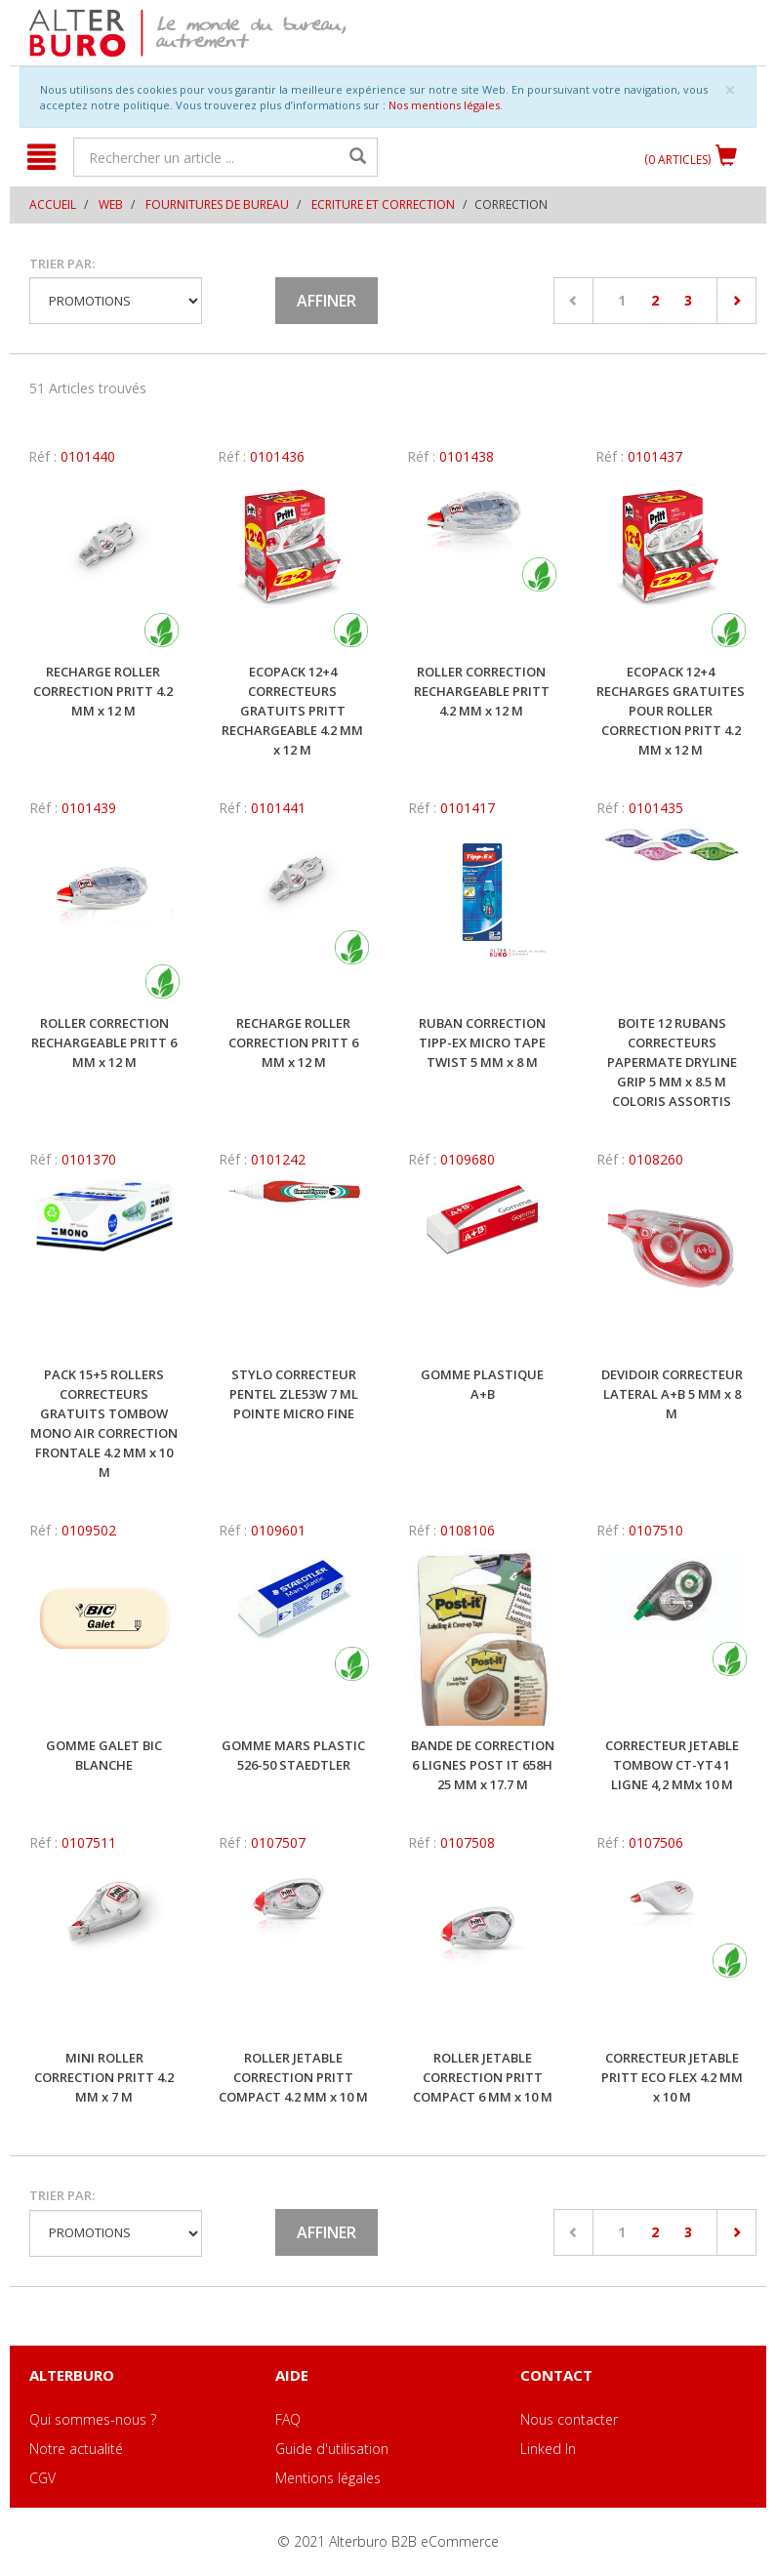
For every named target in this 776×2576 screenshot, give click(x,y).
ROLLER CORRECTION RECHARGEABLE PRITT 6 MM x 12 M (104, 1042)
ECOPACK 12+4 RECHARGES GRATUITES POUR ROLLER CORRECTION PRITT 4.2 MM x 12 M (670, 710)
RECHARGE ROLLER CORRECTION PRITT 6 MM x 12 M (293, 1042)
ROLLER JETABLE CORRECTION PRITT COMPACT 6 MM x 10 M (482, 2077)
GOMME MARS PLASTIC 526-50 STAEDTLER (293, 1755)
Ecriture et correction (383, 204)
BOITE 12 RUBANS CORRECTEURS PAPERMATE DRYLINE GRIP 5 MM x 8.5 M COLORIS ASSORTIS (672, 1062)
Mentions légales (328, 2478)
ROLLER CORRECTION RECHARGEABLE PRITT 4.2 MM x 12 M (482, 691)
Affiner (326, 300)
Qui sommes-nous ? (92, 2419)
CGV (42, 2478)
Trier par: (62, 263)
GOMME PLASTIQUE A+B (482, 1384)
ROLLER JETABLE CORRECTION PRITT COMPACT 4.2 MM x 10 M (293, 2077)
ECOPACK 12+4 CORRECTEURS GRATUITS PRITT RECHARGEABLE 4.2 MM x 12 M (292, 710)
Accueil (52, 204)
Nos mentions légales (444, 105)
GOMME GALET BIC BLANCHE (104, 1755)
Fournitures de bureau (217, 204)
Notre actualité (76, 2448)
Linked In (548, 2448)
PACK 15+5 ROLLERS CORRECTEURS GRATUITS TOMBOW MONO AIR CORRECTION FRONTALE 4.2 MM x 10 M (104, 1423)
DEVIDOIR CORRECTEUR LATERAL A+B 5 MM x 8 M (672, 1394)
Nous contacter (569, 2419)
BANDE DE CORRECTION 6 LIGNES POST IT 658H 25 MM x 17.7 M (482, 1765)
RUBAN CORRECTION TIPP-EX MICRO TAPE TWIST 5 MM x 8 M (482, 1042)
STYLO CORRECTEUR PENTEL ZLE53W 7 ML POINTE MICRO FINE (293, 1394)
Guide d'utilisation (331, 2448)
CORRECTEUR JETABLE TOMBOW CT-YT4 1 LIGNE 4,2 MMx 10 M (672, 1765)
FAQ (288, 2419)
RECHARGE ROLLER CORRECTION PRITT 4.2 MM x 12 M (103, 691)
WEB (111, 204)
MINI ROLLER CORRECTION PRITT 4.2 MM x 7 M (104, 2077)
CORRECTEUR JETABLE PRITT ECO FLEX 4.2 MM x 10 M (672, 2077)
